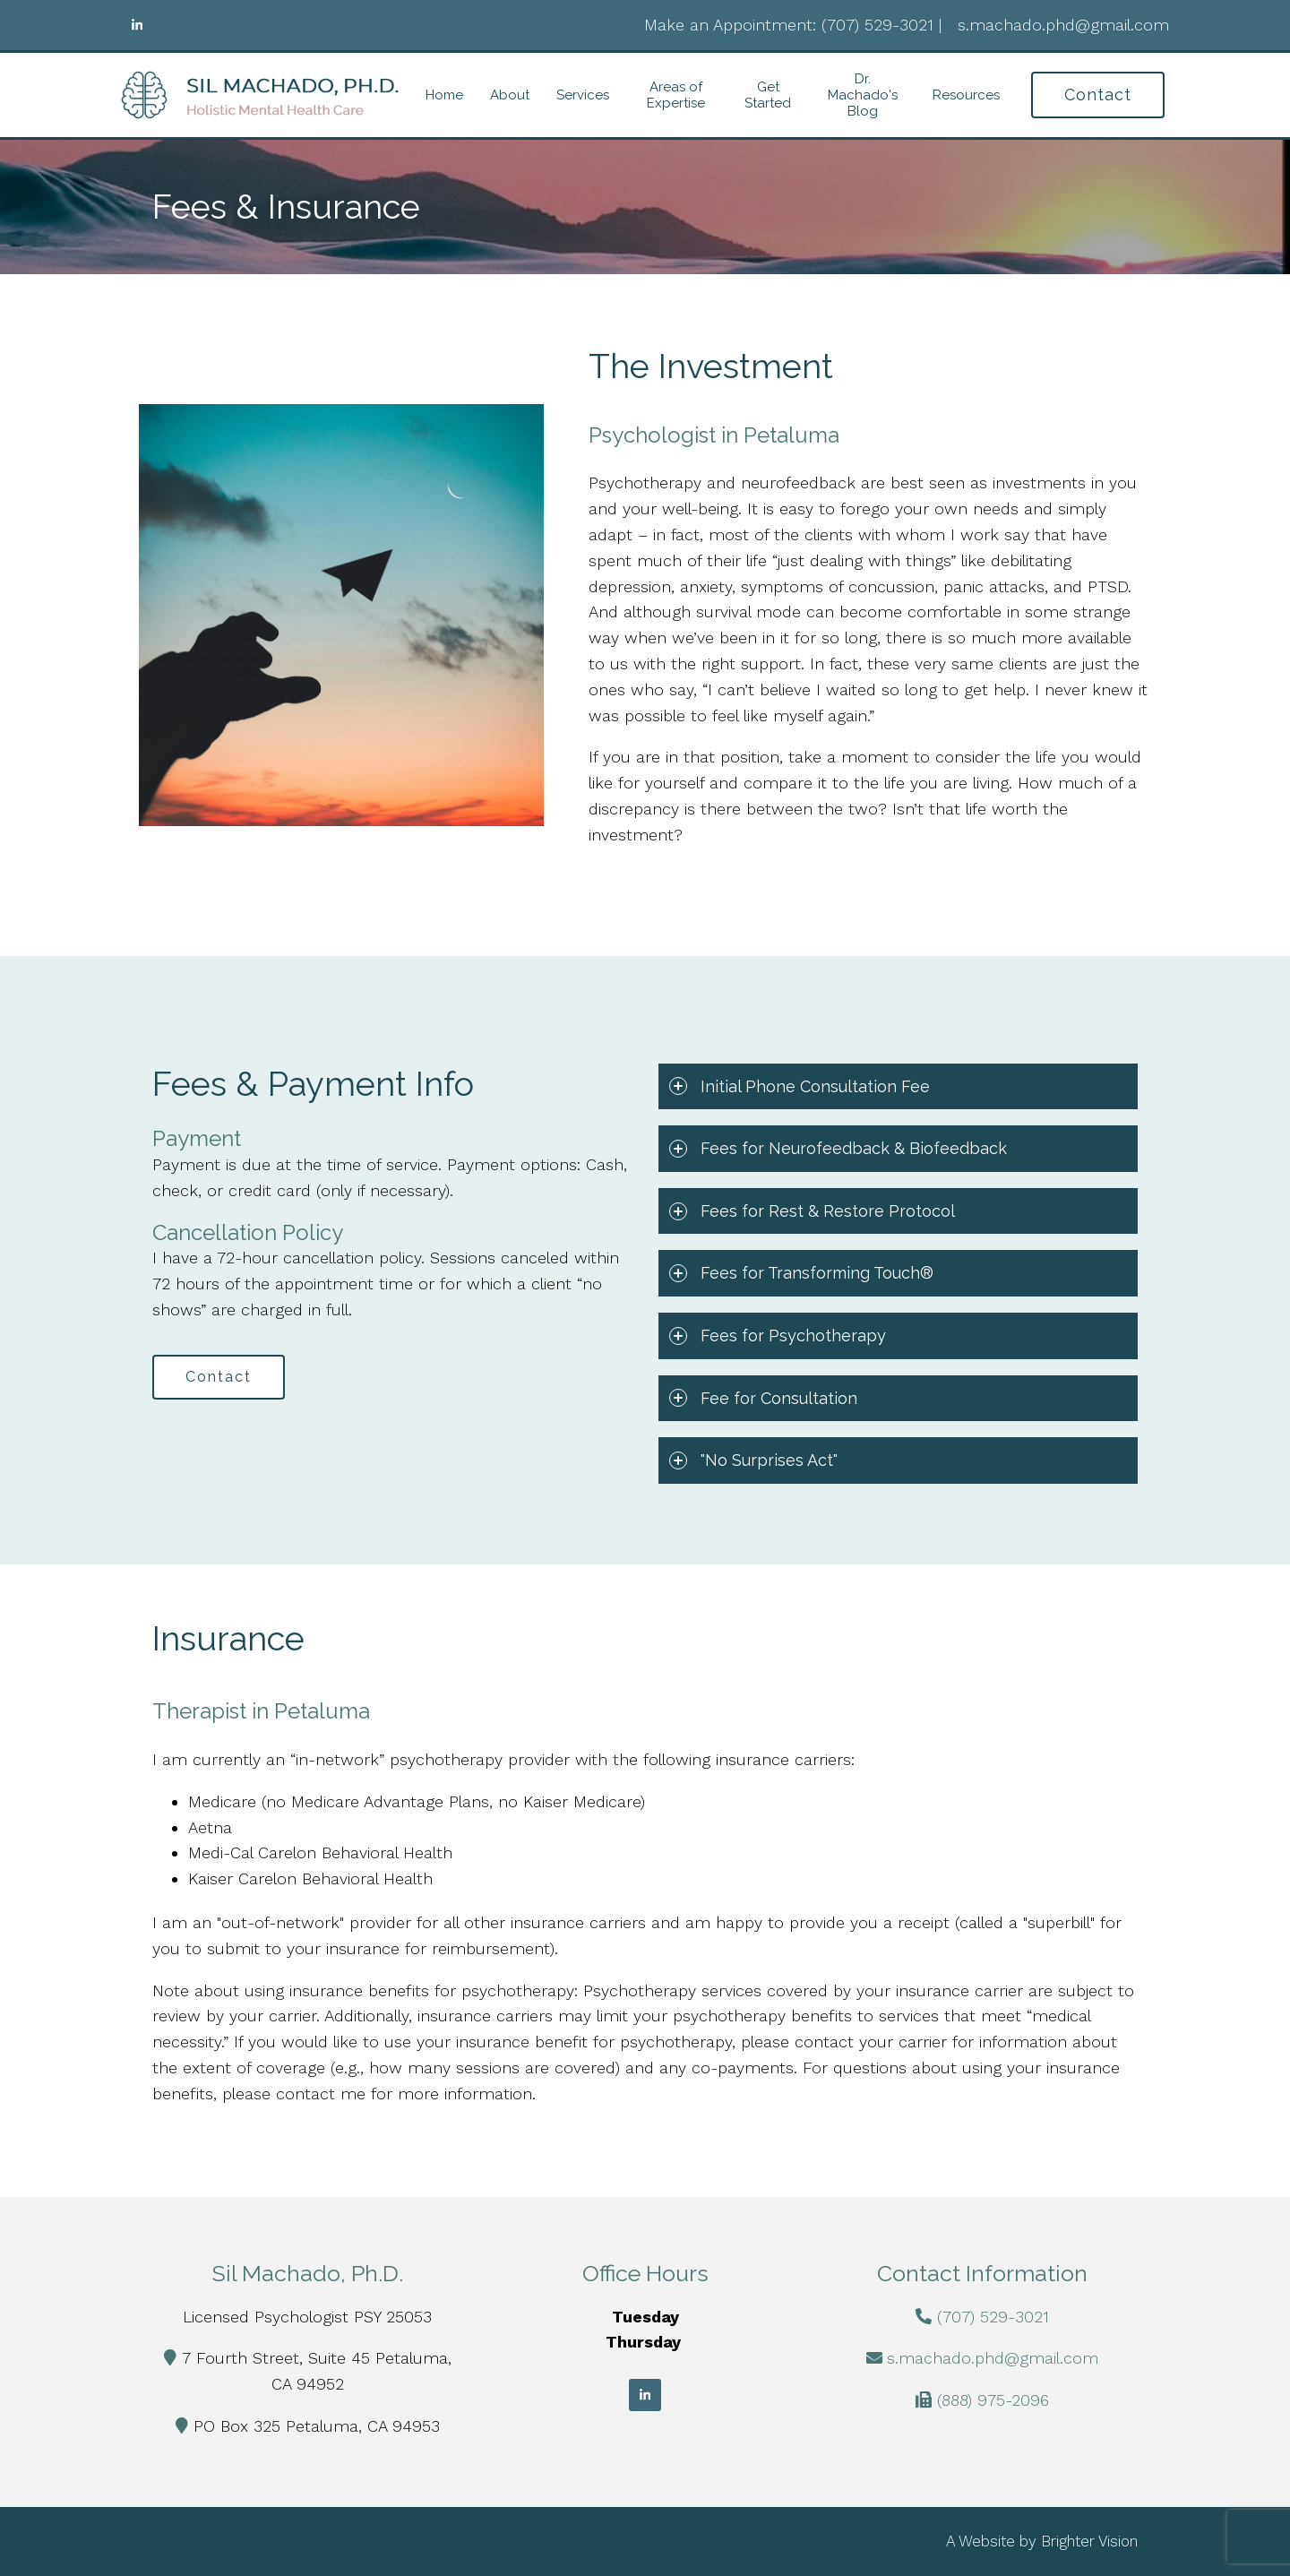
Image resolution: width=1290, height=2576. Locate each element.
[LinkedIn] (137, 25)
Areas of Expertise (676, 95)
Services (582, 95)
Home (444, 95)
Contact (1097, 94)
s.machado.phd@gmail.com (992, 2357)
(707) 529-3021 (993, 2316)
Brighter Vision (1089, 2541)
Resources (966, 95)
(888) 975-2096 (993, 2400)
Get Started (767, 95)
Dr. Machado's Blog (863, 95)
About (509, 95)
